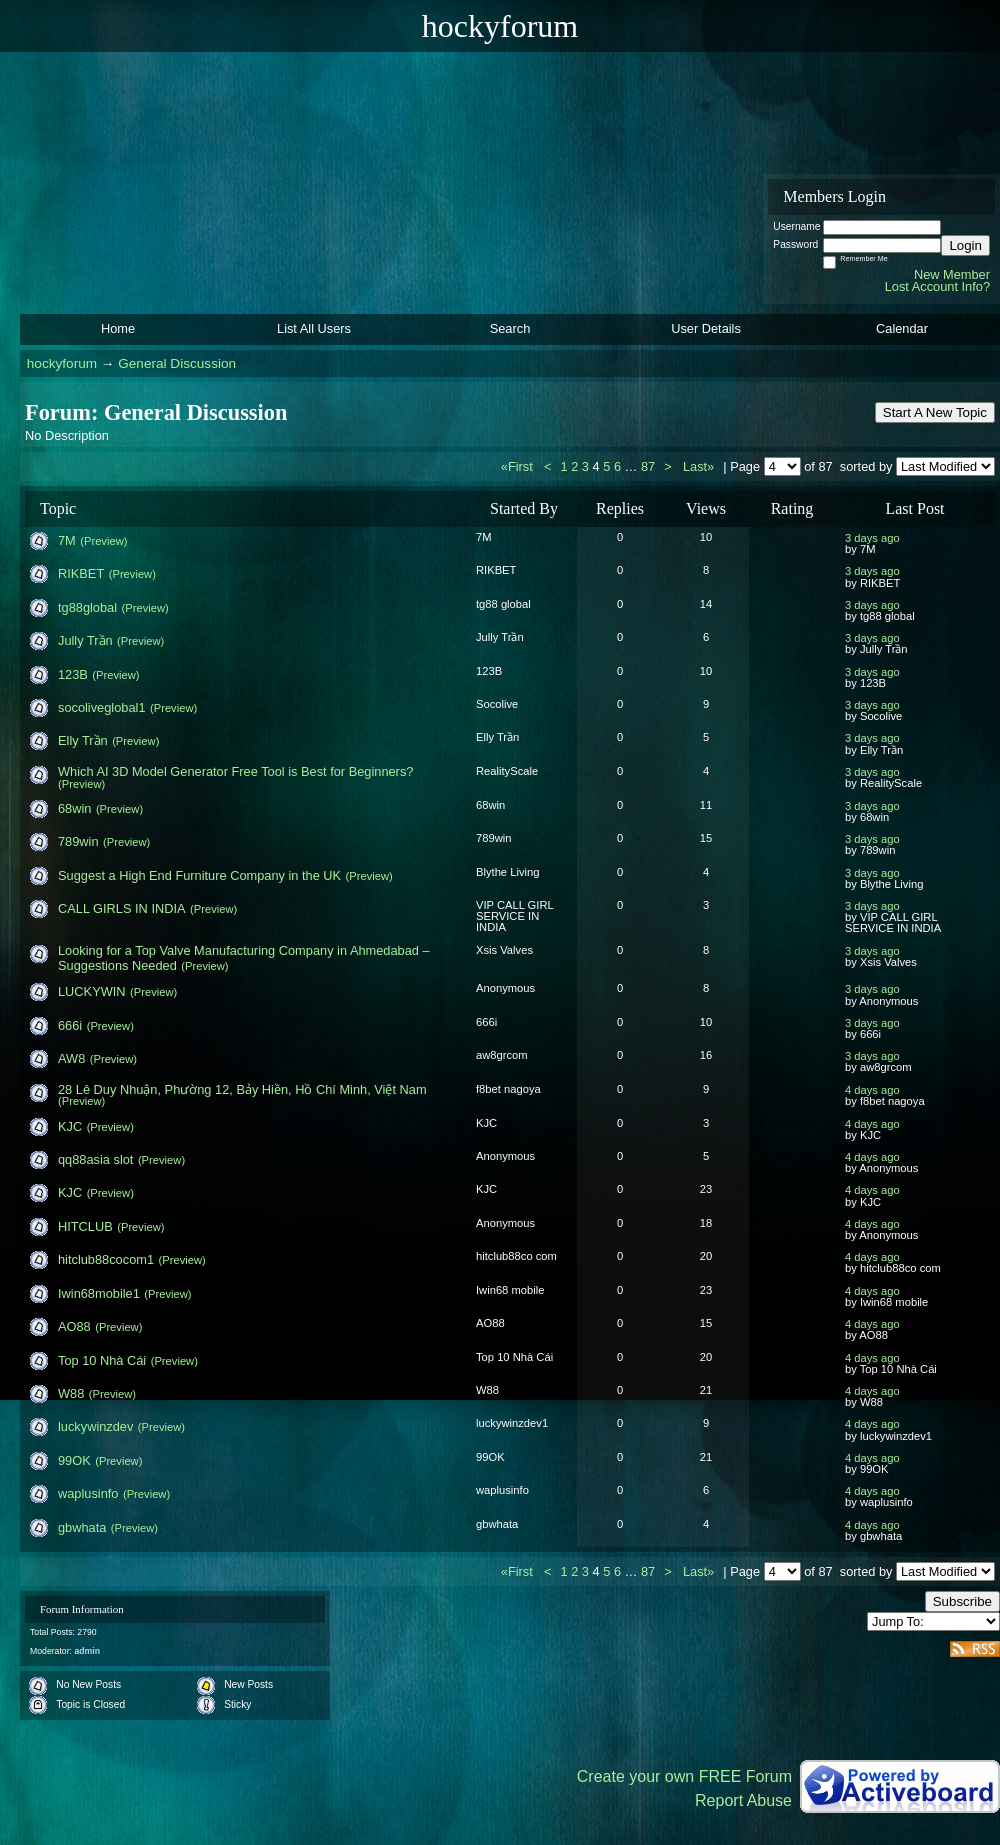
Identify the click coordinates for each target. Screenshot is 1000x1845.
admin (87, 1651)
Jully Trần (85, 640)
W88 (71, 1393)
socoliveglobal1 (102, 707)
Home (118, 328)
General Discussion (177, 363)
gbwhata (82, 1527)
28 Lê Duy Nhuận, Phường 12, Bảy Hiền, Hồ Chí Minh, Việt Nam (242, 1089)
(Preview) (103, 541)
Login (965, 245)
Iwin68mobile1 (99, 1293)
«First (519, 466)
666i (70, 1025)
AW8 (71, 1058)
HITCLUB (85, 1226)
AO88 (74, 1326)
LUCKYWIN (92, 991)
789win (78, 841)
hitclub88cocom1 (106, 1259)
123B (73, 674)
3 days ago (872, 538)
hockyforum (62, 363)
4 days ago (872, 1090)
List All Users (314, 328)
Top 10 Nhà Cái (102, 1360)
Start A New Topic (935, 412)
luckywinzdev (95, 1426)
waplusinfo (88, 1493)
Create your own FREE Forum (684, 1776)
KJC (70, 1126)
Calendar (902, 328)
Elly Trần (83, 740)
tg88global (87, 607)
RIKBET (81, 573)
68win (74, 808)
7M (67, 540)
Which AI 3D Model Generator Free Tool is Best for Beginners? (235, 771)
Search (510, 328)
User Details (706, 328)
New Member (952, 274)
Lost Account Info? (937, 286)
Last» (700, 466)
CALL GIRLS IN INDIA (122, 908)
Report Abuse (743, 1800)
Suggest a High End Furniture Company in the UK (199, 875)
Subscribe (962, 1601)
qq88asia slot (95, 1159)
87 (648, 466)
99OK (74, 1460)
